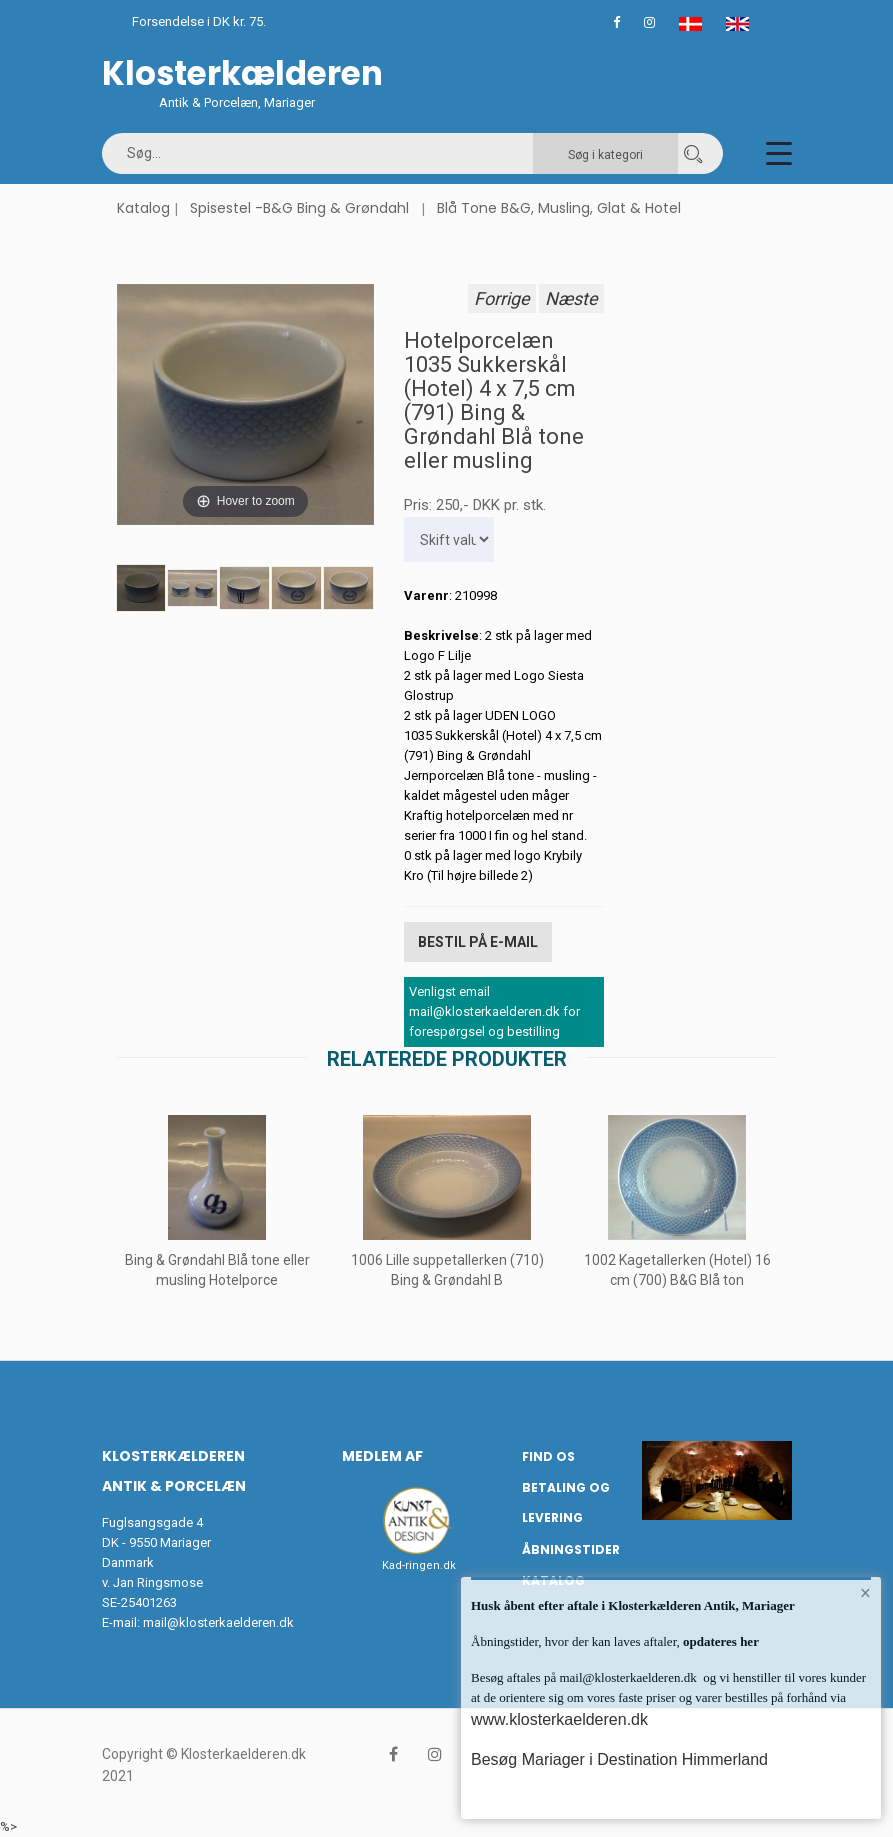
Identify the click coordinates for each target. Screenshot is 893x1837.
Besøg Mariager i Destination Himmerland (619, 1759)
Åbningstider (571, 1548)
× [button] (865, 1593)
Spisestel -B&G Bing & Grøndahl (299, 208)
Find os (548, 1456)
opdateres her (719, 1641)
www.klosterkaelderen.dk (559, 1719)
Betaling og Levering (566, 1502)
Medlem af (382, 1456)
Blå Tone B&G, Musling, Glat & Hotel (559, 208)
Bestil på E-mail (478, 942)
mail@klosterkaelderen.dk (218, 1622)
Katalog (143, 208)
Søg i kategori (605, 155)
